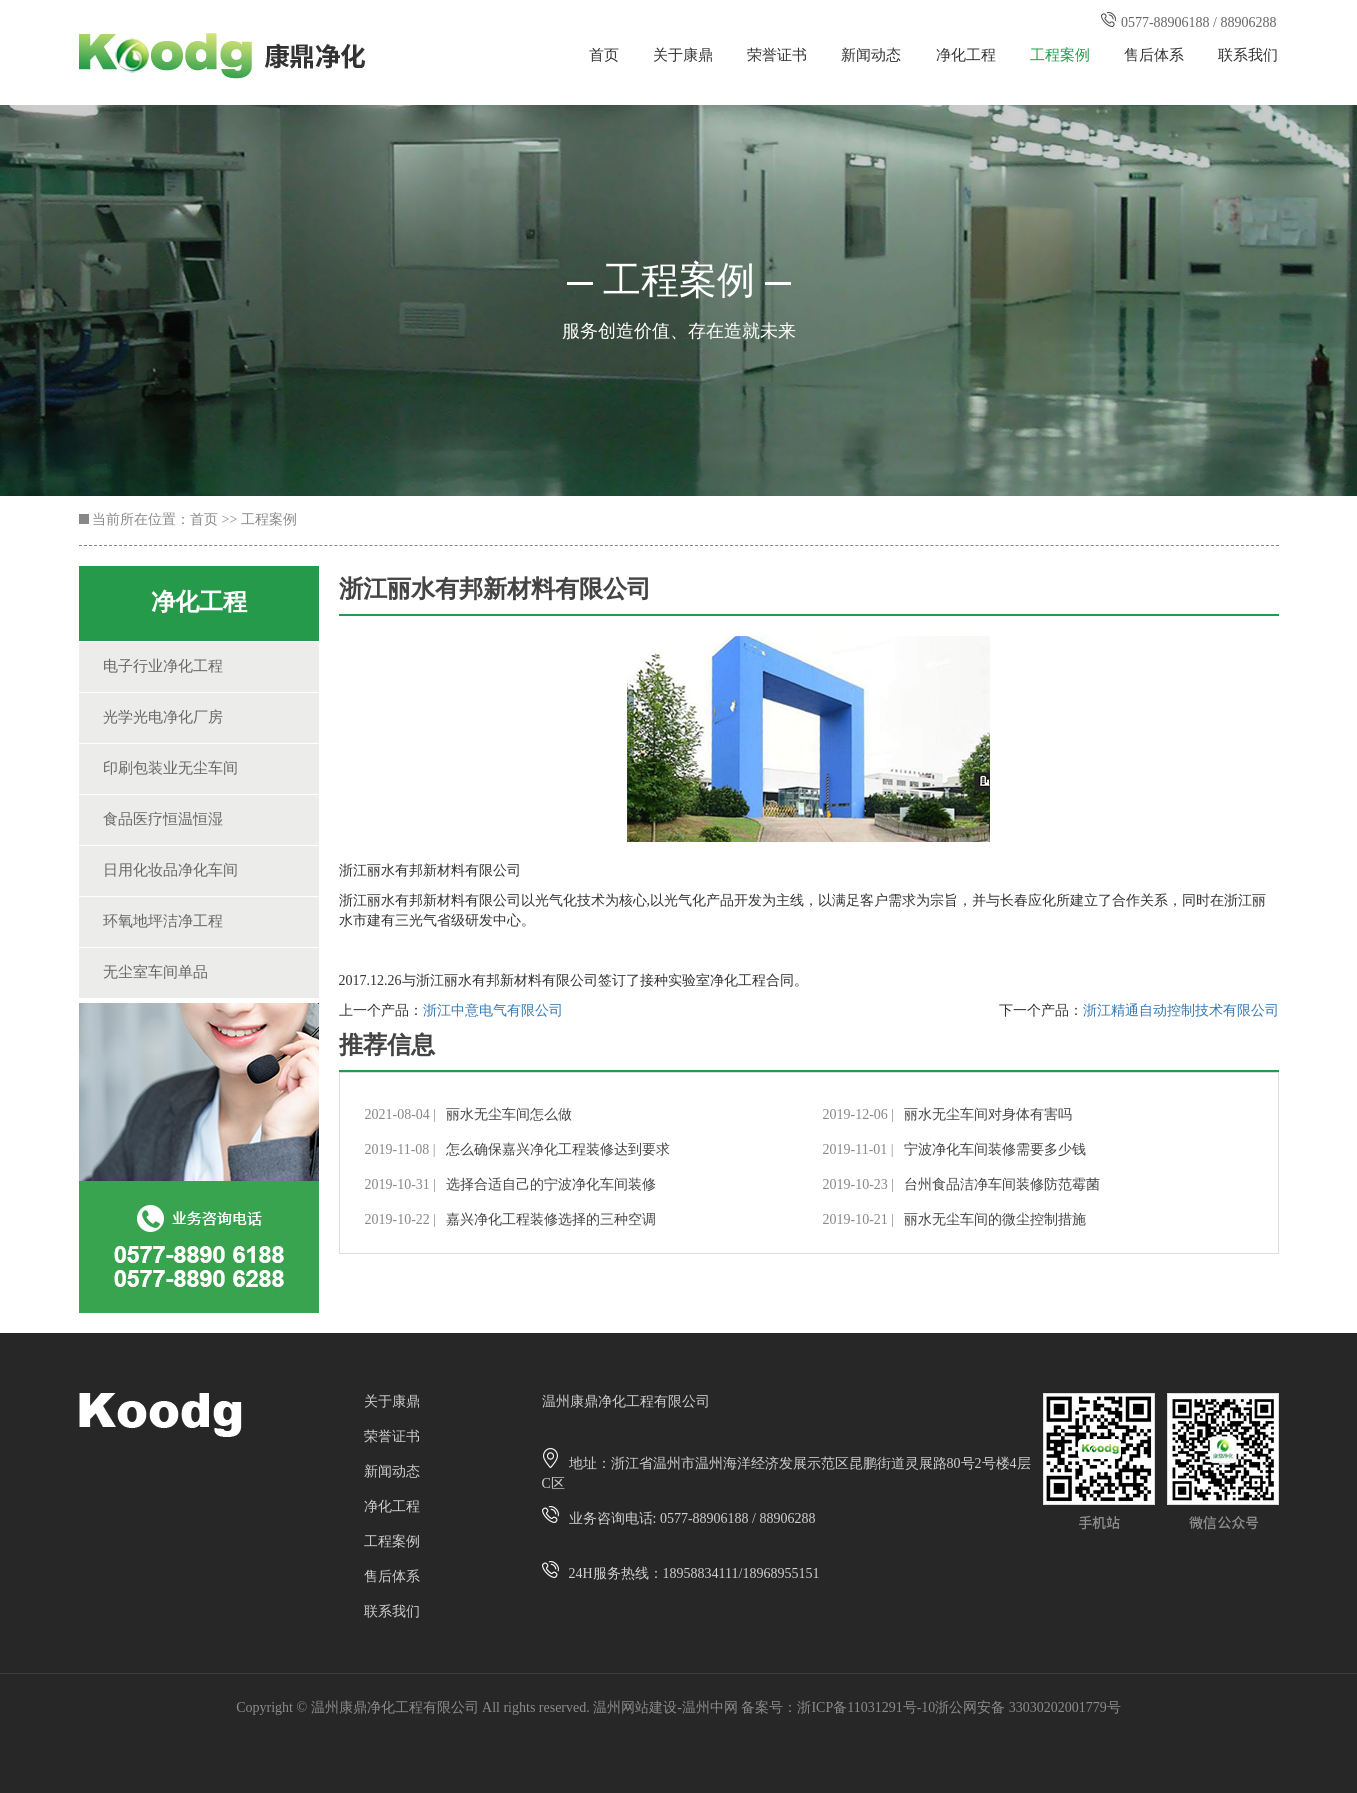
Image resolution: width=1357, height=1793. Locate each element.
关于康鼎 (683, 56)
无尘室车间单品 (155, 973)
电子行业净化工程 (163, 667)
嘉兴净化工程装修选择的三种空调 (551, 1220)
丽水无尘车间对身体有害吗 (988, 1115)
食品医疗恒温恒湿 (163, 820)
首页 (604, 56)
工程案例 (1060, 56)
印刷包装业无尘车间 (170, 769)
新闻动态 (871, 56)
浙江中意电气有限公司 (493, 1011)
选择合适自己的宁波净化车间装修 (551, 1185)
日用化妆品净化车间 (170, 871)
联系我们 (1248, 56)
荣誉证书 (777, 56)
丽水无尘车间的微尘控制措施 (995, 1220)
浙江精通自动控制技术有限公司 (1181, 1011)
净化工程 (966, 56)
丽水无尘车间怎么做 (509, 1115)
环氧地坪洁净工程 (163, 922)
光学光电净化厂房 (163, 718)
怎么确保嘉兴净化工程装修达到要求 (558, 1150)
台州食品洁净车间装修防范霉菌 (1002, 1185)
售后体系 (1154, 56)
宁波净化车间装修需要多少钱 (995, 1150)
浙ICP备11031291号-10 (866, 1708)
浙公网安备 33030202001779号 (1028, 1708)
